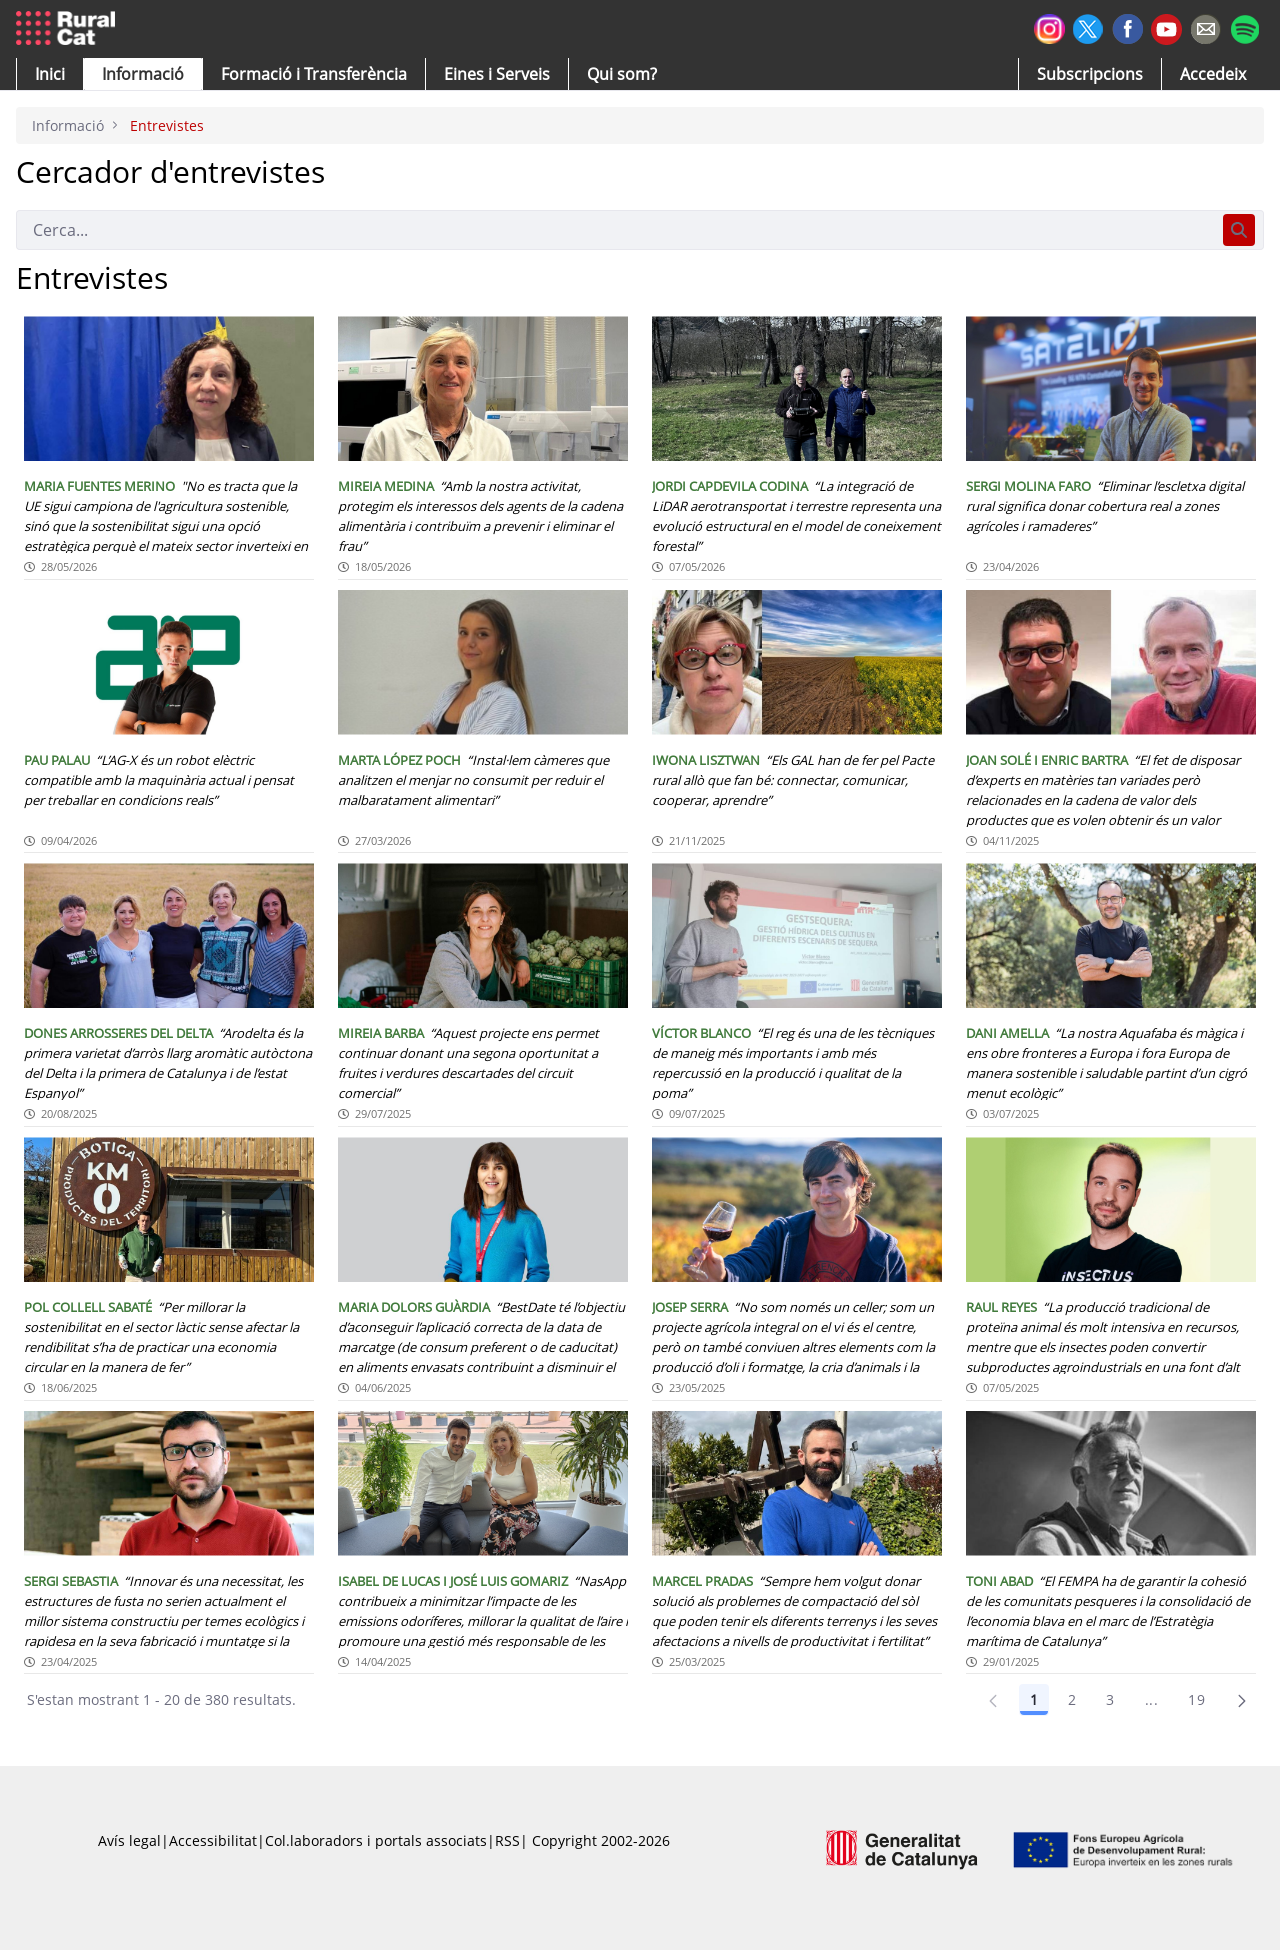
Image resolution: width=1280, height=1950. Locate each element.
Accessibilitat (213, 1840)
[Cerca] (615, 230)
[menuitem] (314, 74)
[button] (50, 74)
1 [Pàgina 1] (1034, 1699)
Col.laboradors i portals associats (376, 1840)
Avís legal (129, 1840)
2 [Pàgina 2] (1072, 1699)
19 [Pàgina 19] (1196, 1699)
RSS (507, 1840)
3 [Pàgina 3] (1110, 1699)
